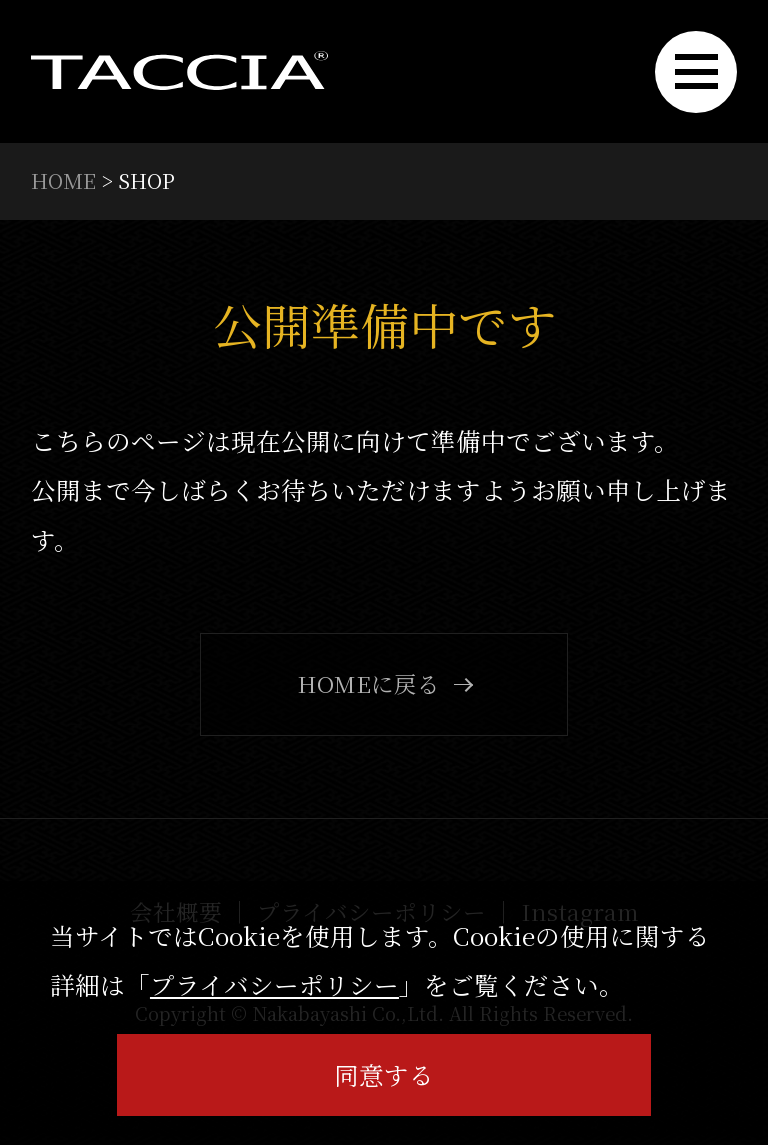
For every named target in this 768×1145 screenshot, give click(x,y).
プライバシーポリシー (274, 984)
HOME (63, 180)
